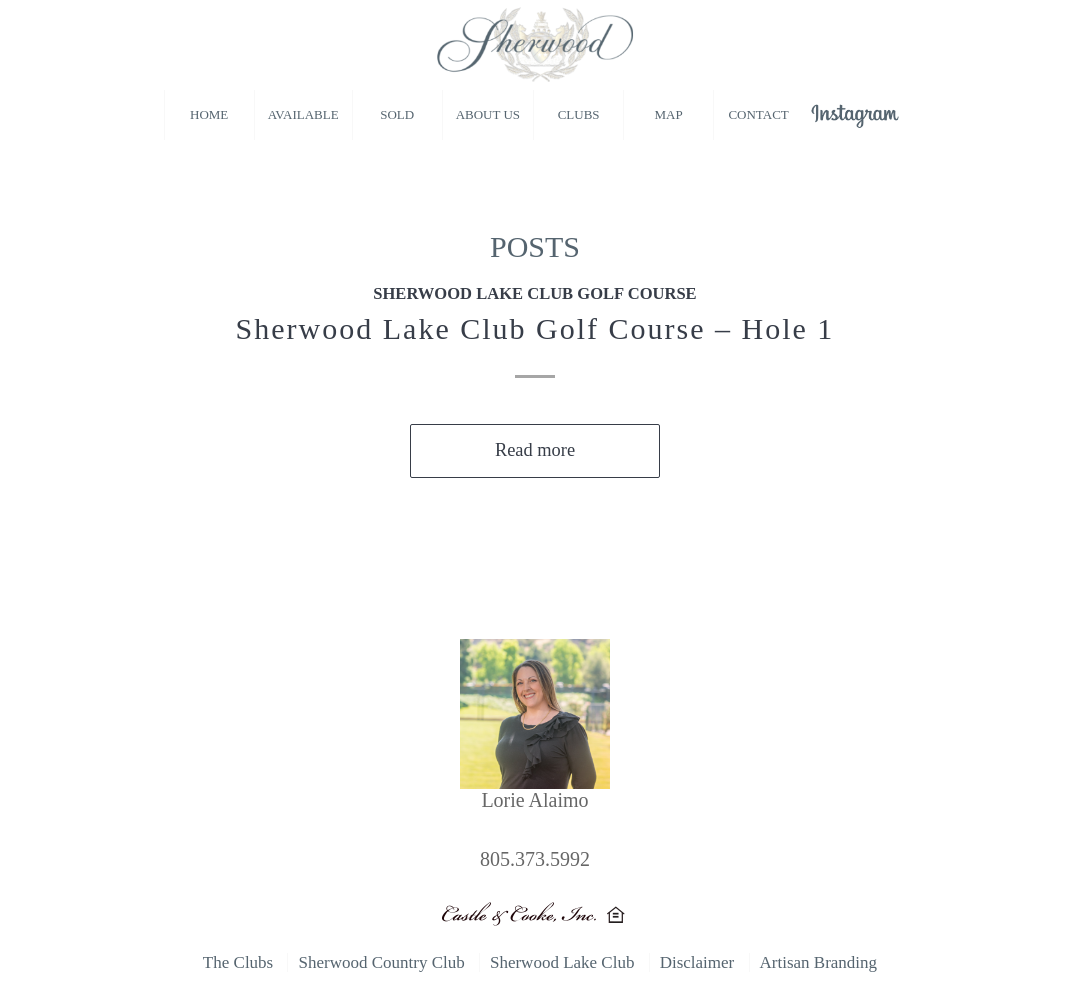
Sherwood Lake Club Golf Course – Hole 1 (535, 328)
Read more (535, 450)
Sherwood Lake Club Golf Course (534, 293)
